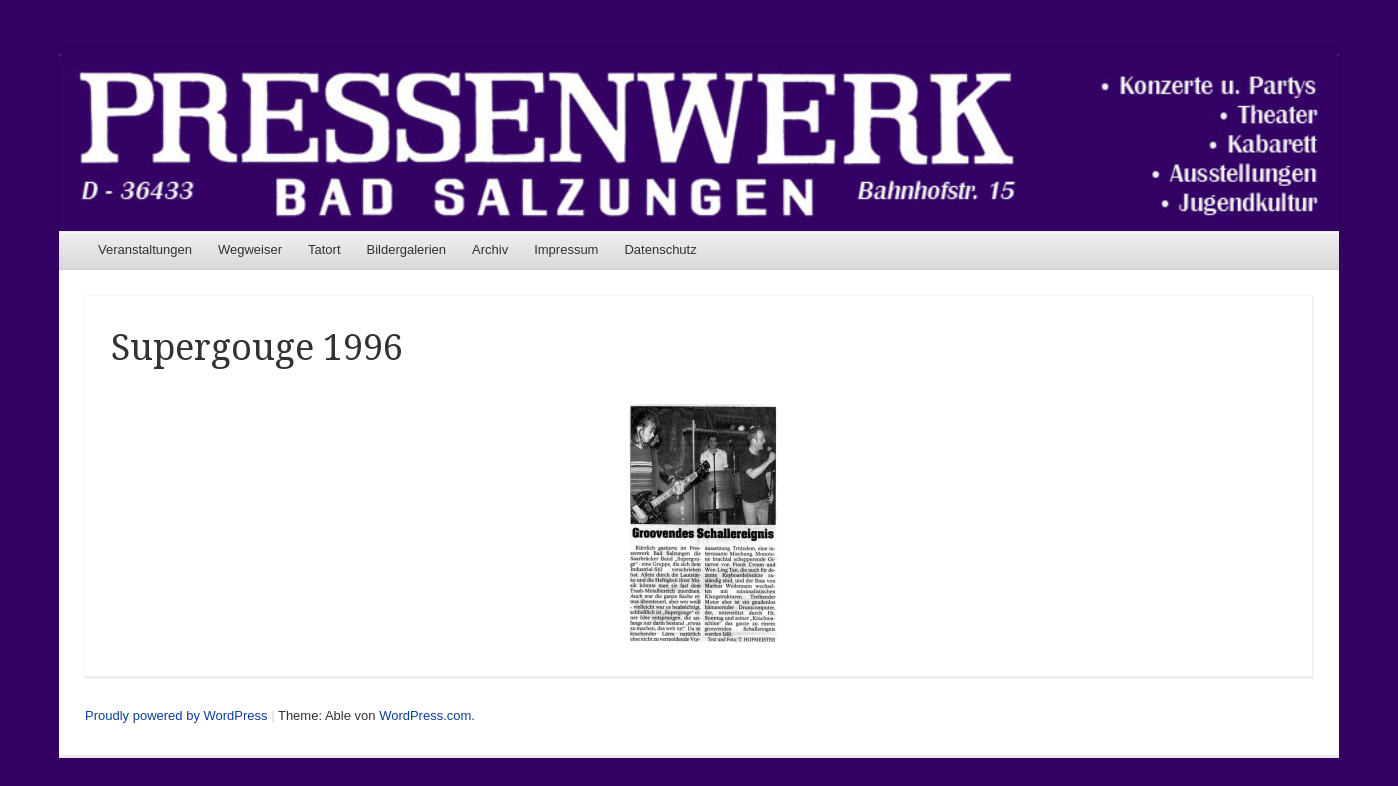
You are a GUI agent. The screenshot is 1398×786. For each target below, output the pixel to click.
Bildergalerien (407, 249)
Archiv (490, 249)
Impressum (566, 249)
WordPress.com (425, 715)
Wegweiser (250, 249)
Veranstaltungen (145, 249)
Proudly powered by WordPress (176, 715)
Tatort (324, 249)
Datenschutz (660, 249)
